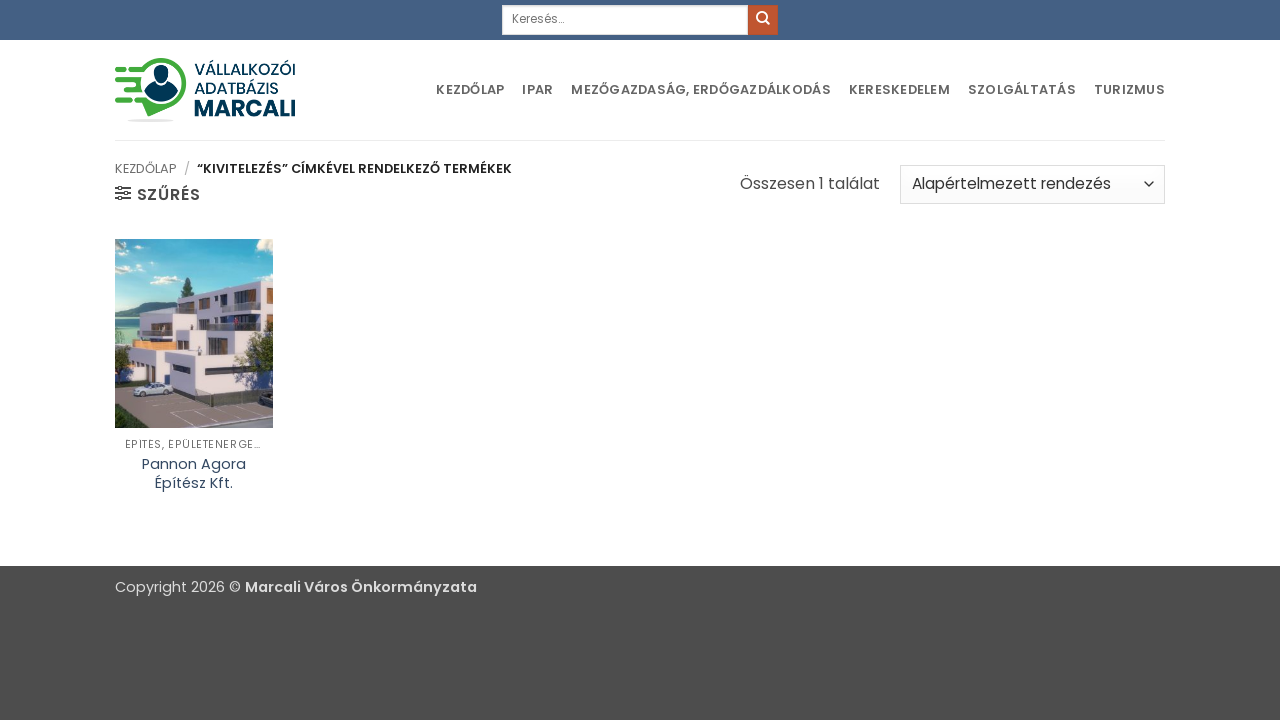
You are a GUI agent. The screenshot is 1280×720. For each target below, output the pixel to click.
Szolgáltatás (1022, 89)
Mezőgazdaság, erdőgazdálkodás (700, 89)
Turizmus (1129, 89)
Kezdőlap (470, 89)
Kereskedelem (899, 89)
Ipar (537, 89)
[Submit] (763, 20)
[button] (157, 194)
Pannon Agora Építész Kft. (194, 473)
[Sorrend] (1032, 184)
